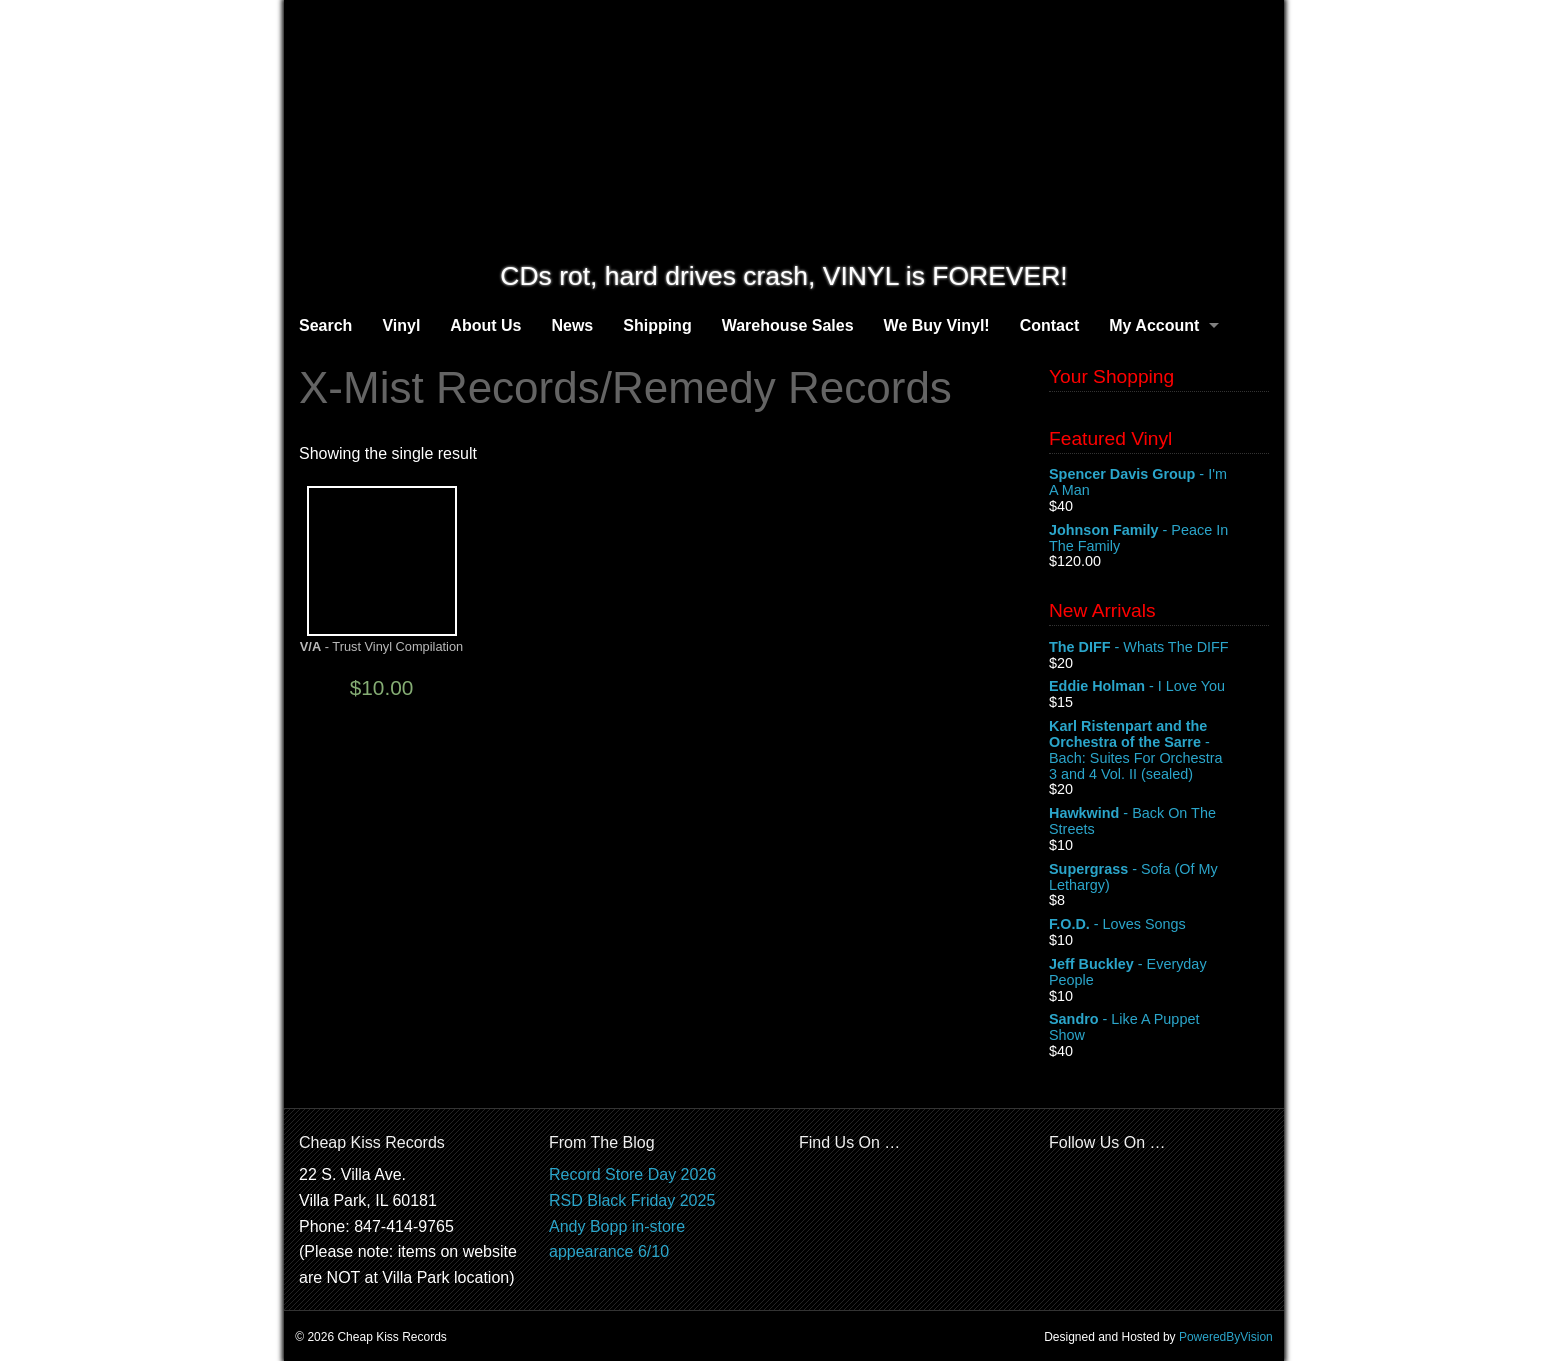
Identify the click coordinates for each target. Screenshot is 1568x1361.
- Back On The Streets (1159, 822)
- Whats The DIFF (1159, 648)
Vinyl (401, 325)
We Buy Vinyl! (937, 325)
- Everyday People (1159, 973)
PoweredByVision (1226, 1337)
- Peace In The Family (1159, 539)
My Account (1154, 325)
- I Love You (1159, 687)
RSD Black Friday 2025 (632, 1200)
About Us (485, 325)
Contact (1050, 325)
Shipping (657, 325)
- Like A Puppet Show (1159, 1028)
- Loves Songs (1159, 925)
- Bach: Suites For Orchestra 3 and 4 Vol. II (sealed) (1159, 750)
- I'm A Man (1159, 483)
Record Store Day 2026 (632, 1174)
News (572, 325)
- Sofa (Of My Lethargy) (1159, 878)
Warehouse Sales (788, 325)
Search (325, 325)
